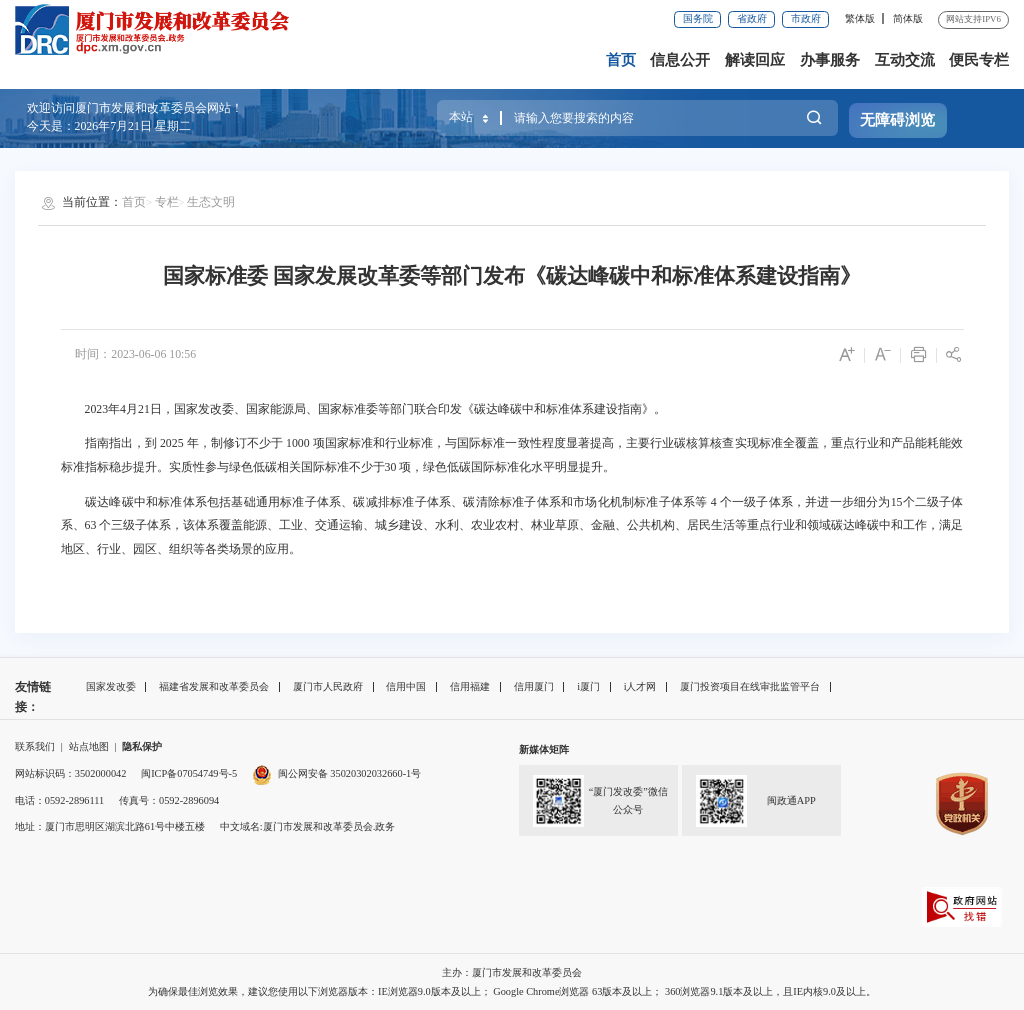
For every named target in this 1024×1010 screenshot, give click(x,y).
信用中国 (406, 686)
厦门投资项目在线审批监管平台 (750, 686)
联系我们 (35, 746)
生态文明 (211, 202)
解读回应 (755, 60)
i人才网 (640, 686)
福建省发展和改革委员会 (214, 686)
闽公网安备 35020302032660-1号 (349, 773)
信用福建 (470, 686)
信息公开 (680, 60)
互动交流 (905, 60)
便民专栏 (979, 60)
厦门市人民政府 (328, 686)
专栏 (167, 202)
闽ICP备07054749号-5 (189, 773)
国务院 (698, 18)
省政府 (752, 18)
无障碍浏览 (897, 120)
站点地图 (89, 746)
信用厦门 (534, 686)
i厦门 (588, 686)
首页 (621, 60)
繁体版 (860, 18)
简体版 (908, 18)
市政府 (806, 18)
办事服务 (830, 60)
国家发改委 (111, 686)
